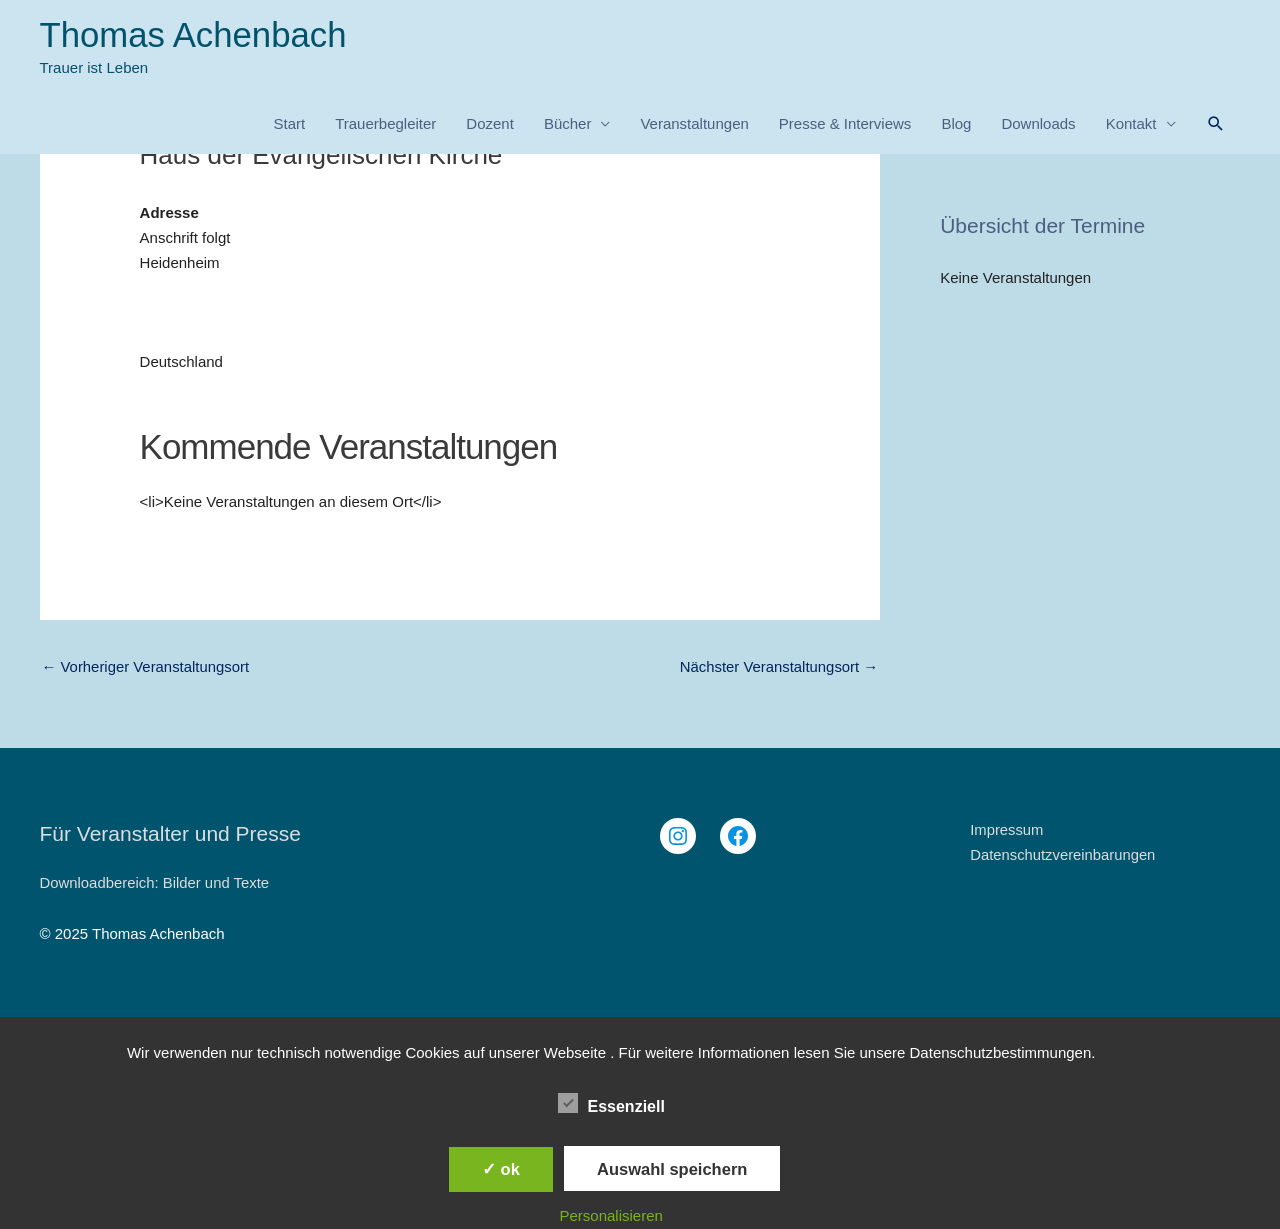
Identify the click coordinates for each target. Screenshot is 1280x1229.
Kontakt (1131, 124)
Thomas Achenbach (194, 35)
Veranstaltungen (694, 124)
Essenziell (611, 1103)
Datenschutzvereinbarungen (1064, 854)
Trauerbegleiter (385, 124)
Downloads (1038, 124)
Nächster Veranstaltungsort (778, 667)
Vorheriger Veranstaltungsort (146, 667)
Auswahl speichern (672, 1169)
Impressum (1007, 830)
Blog (956, 124)
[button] (1216, 125)
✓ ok (501, 1169)
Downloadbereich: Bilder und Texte (156, 882)
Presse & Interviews (845, 124)
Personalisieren (611, 1215)
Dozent (490, 124)
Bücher (568, 124)
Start (289, 124)
